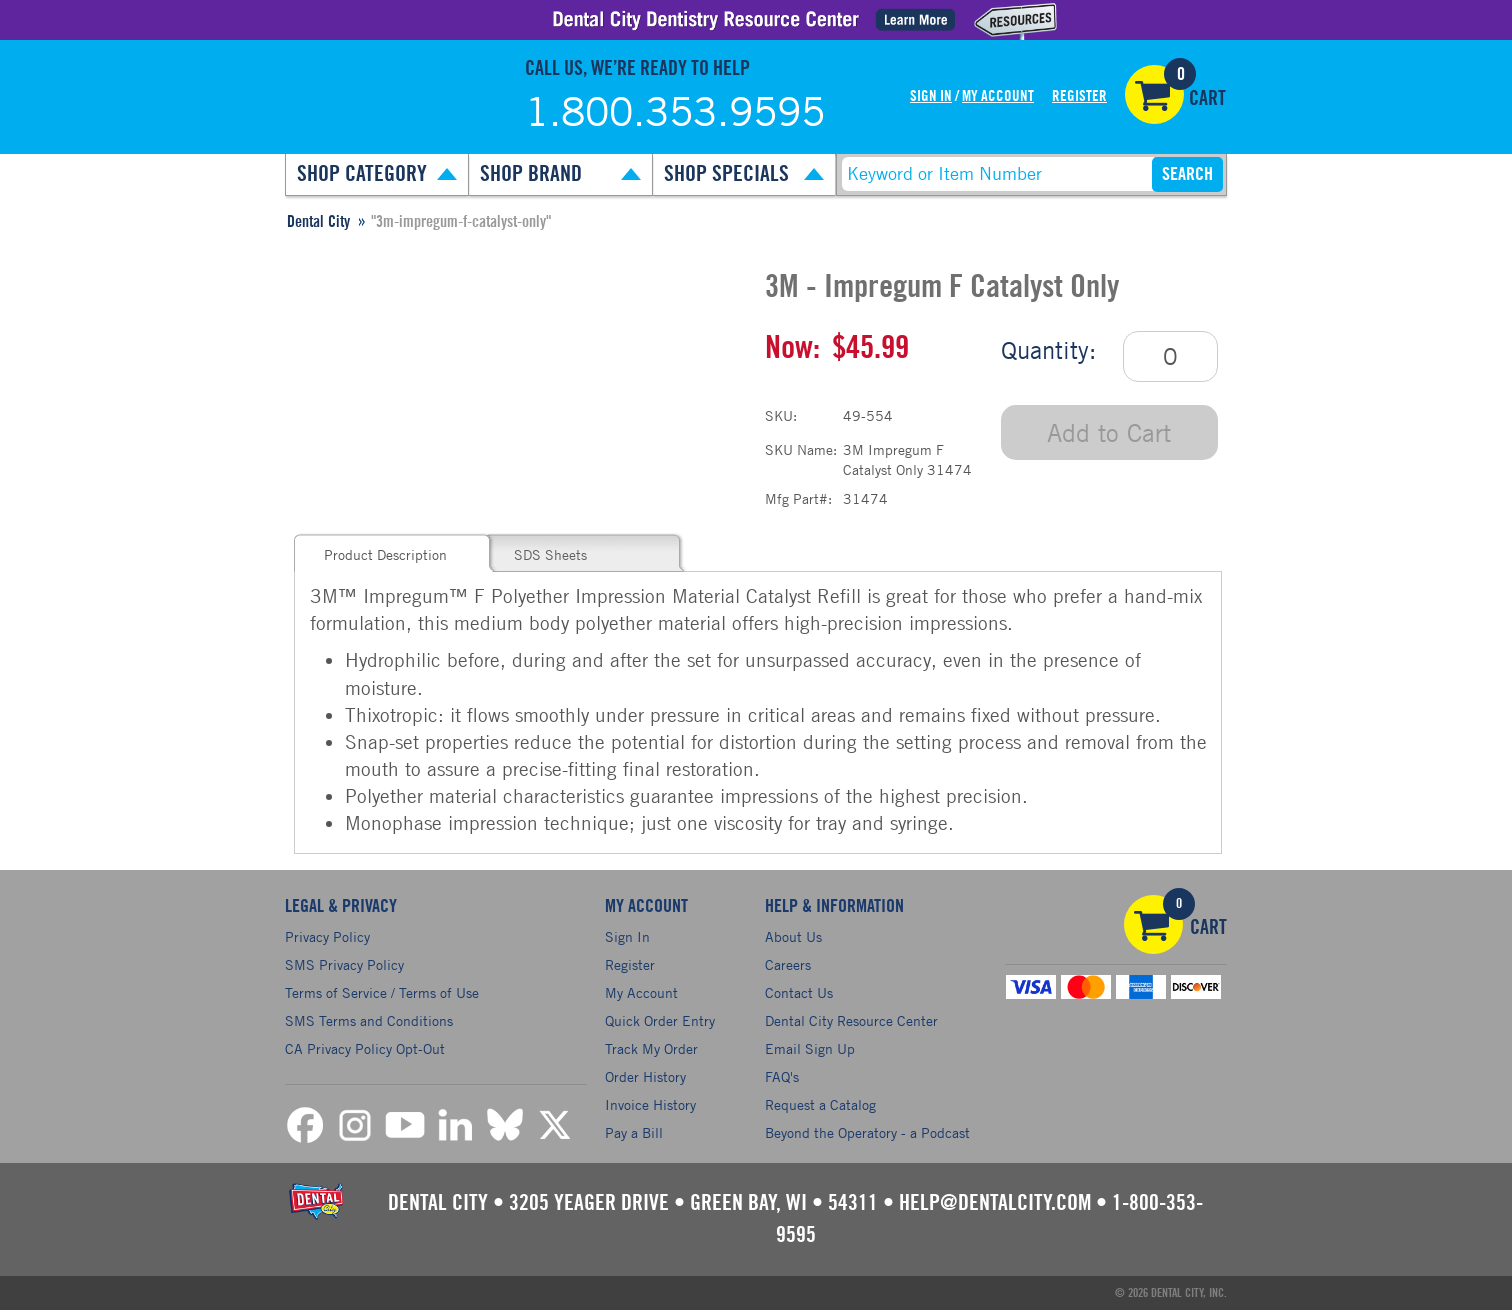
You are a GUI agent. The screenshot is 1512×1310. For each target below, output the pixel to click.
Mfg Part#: (798, 498)
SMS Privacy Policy (344, 964)
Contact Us (799, 992)
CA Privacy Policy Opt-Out (365, 1048)
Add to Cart (1109, 432)
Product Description (385, 554)
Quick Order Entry (660, 1020)
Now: (792, 348)
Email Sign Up (810, 1048)
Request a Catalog (820, 1104)
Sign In (931, 96)
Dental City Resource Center (851, 1020)
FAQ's (782, 1076)
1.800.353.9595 (675, 111)
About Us (793, 936)
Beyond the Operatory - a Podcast (867, 1132)
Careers (788, 964)
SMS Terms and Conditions (369, 1020)
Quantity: (1048, 350)
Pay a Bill (634, 1132)
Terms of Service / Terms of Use (382, 992)
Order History (645, 1076)
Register (1079, 96)
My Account (998, 96)
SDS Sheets (550, 554)
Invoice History (650, 1104)
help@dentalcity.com (995, 1203)
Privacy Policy (327, 936)
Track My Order (651, 1048)
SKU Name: (801, 449)
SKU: (781, 415)
